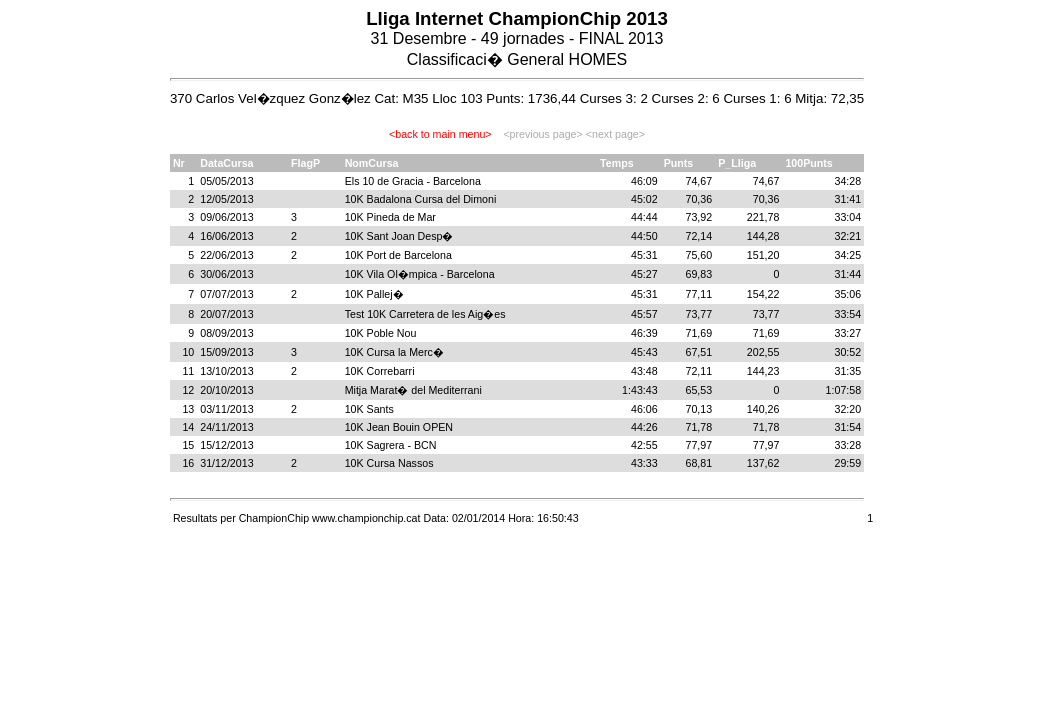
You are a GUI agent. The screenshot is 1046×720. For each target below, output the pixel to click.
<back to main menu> (440, 134)
